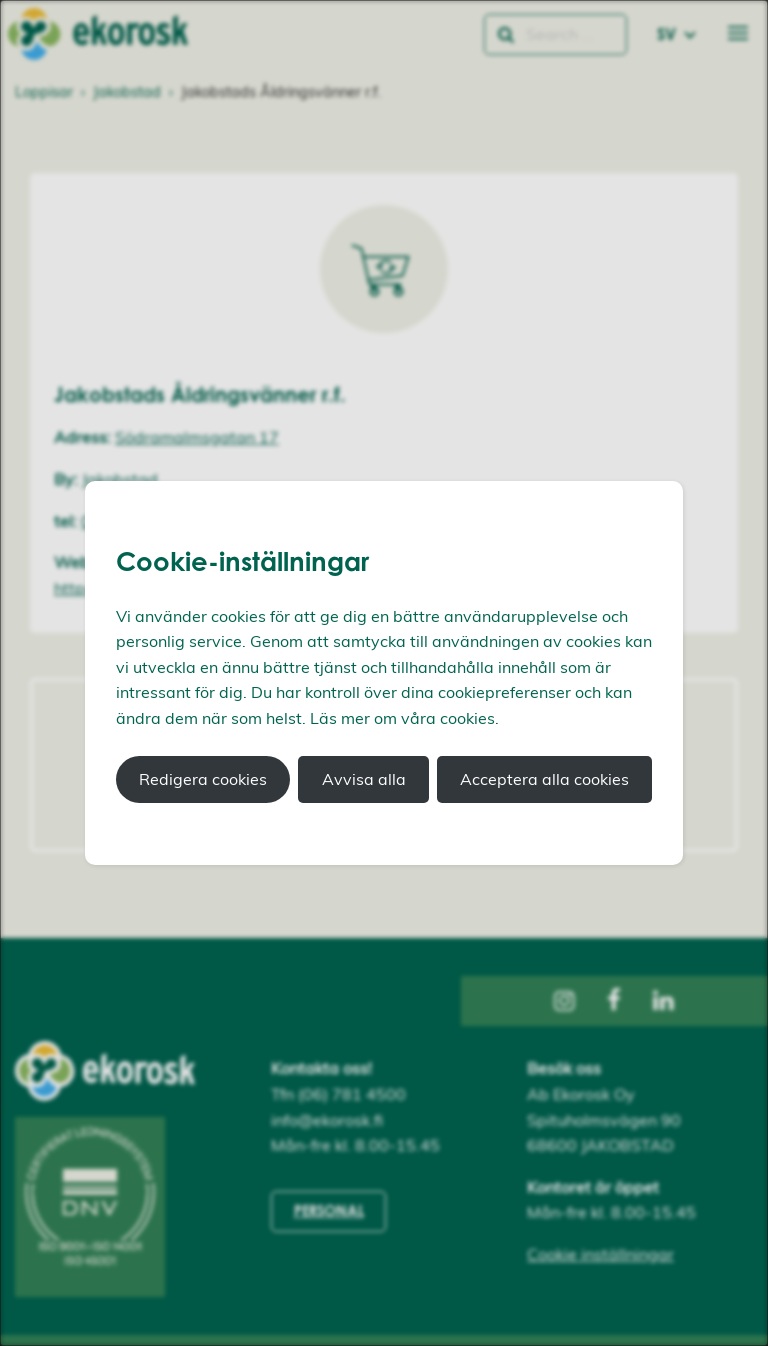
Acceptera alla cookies (544, 779)
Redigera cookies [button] (203, 779)
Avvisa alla (364, 779)
